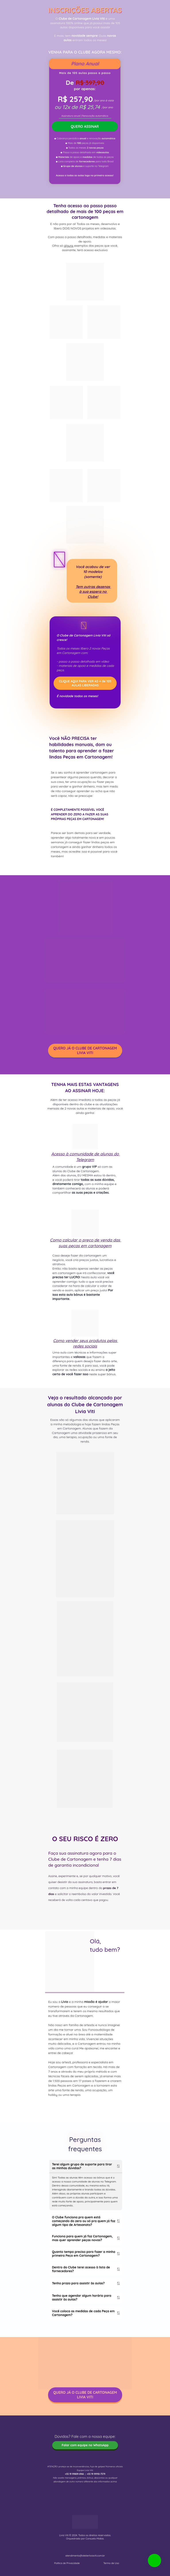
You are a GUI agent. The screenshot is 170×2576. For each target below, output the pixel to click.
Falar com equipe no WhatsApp (85, 2445)
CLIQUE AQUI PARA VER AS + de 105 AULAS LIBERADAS (85, 683)
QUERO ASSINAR (85, 126)
